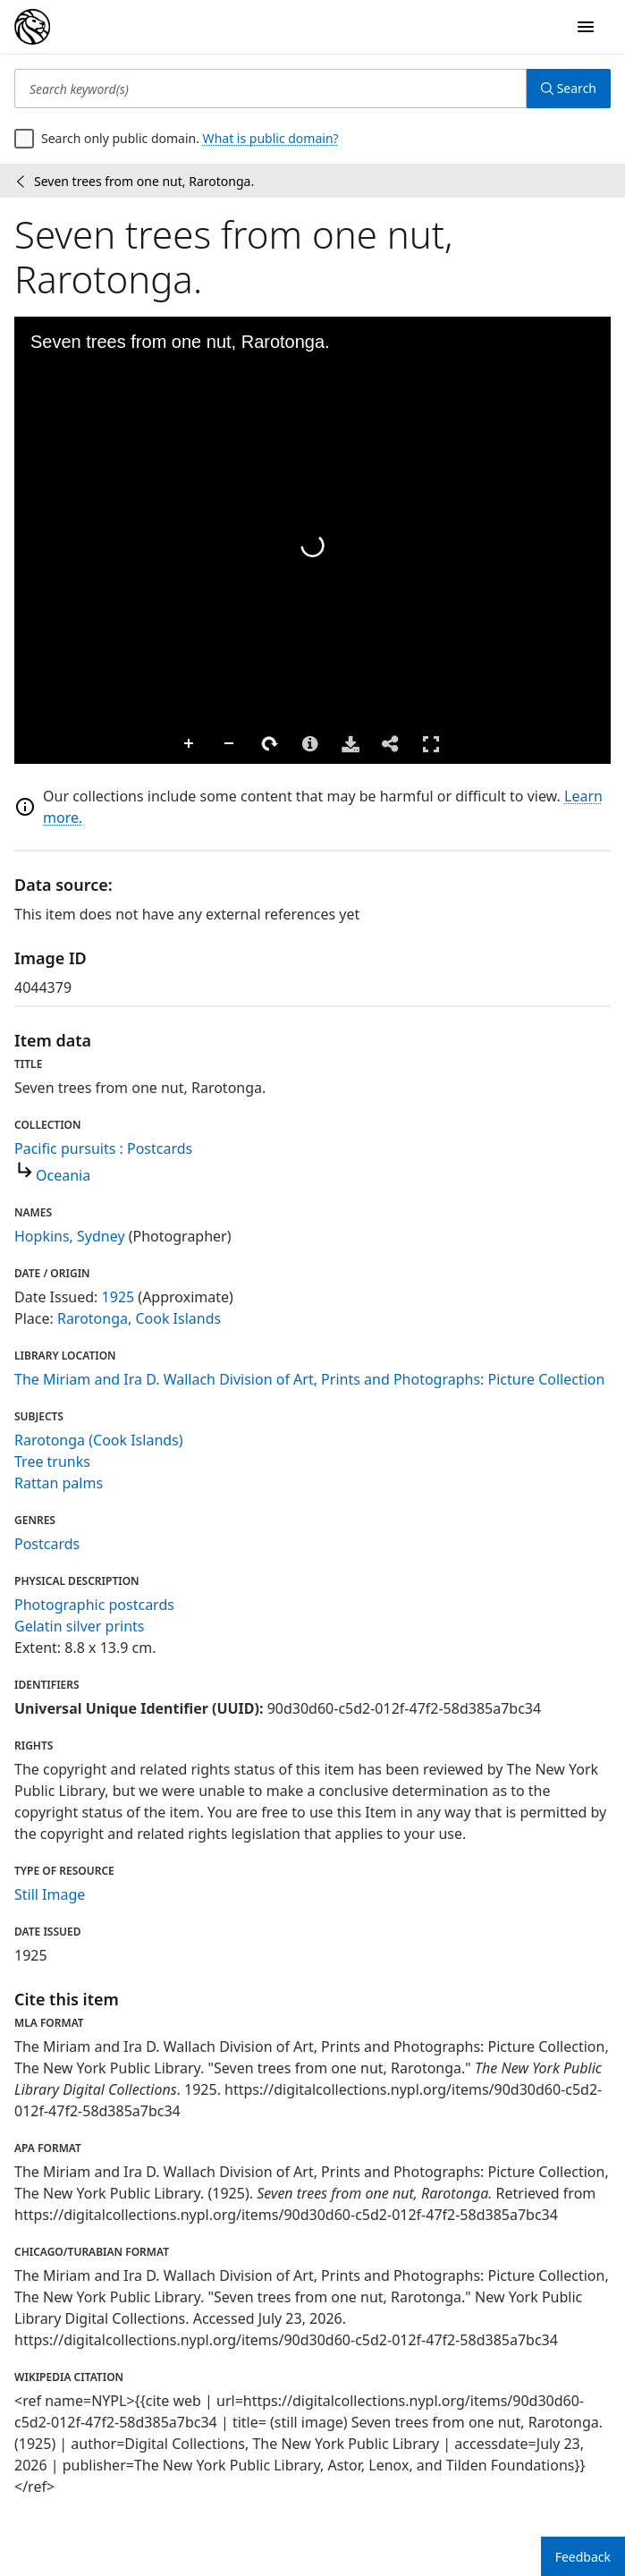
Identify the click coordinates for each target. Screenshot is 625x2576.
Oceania (63, 1175)
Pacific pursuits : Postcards (103, 1148)
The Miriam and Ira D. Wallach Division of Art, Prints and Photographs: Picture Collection (309, 1379)
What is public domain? (271, 138)
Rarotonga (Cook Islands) (98, 1440)
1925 (118, 1297)
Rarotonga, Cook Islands (139, 1318)
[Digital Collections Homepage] (32, 27)
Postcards (47, 1544)
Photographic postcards (94, 1604)
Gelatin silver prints (79, 1626)
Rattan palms (58, 1483)
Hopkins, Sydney (69, 1236)
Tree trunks (52, 1461)
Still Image (49, 1894)
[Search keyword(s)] (270, 88)
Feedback (583, 2556)
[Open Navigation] (586, 27)
